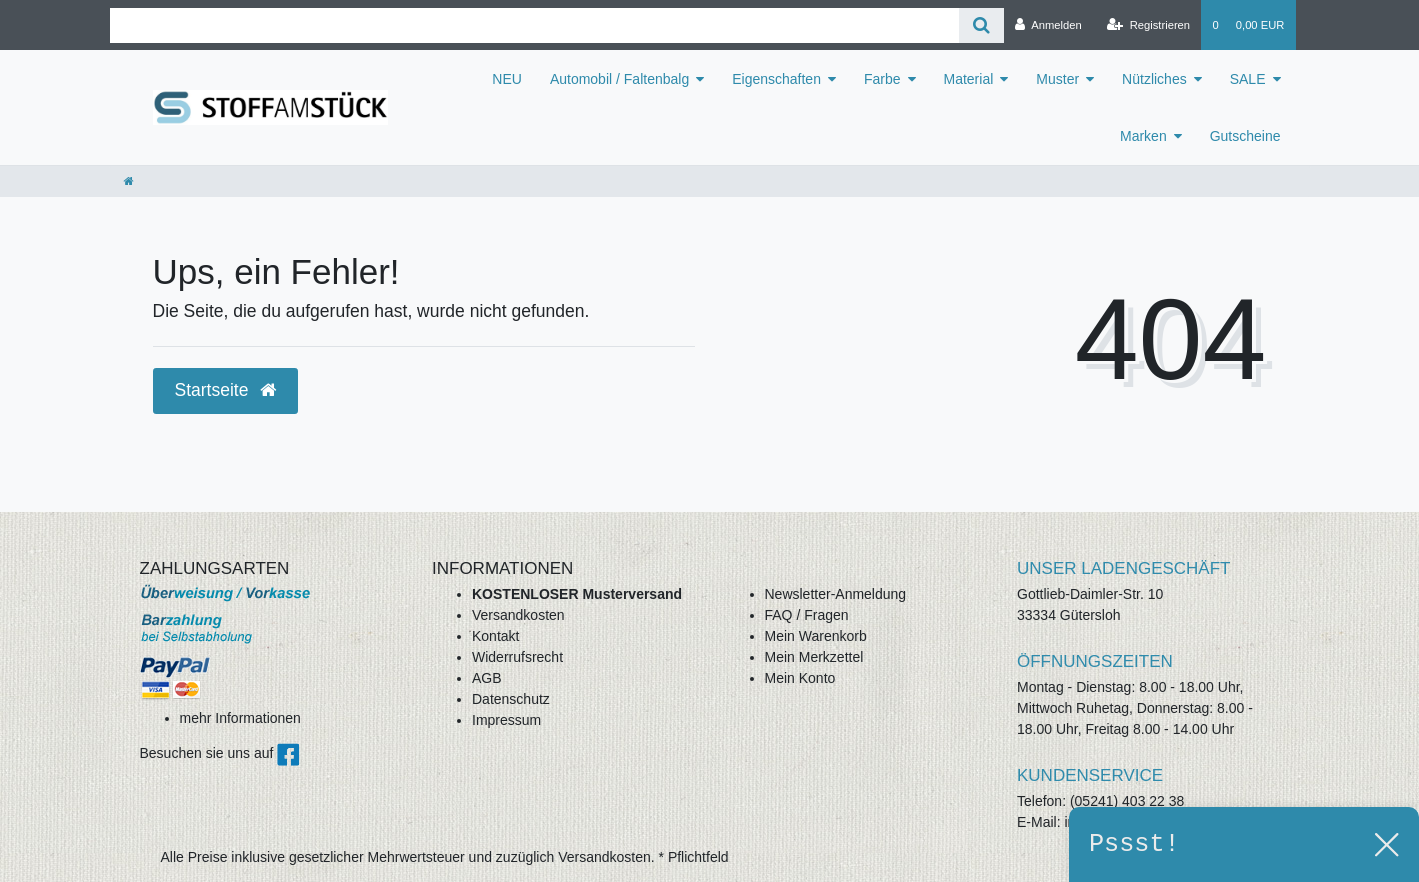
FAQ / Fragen (807, 615)
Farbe (882, 79)
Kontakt (495, 636)
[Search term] (535, 25)
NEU (507, 79)
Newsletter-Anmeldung (836, 594)
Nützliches (1154, 79)
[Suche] (981, 25)
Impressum (506, 720)
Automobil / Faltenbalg (619, 79)
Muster (1057, 79)
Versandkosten (518, 615)
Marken (1143, 136)
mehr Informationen (240, 718)
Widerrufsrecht (517, 657)
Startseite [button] (226, 390)
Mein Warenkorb (816, 636)
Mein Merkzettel (814, 657)
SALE (1248, 79)
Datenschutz (511, 699)
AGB (487, 678)
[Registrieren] (1148, 25)
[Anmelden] (1048, 25)
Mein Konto (800, 678)
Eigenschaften (776, 79)
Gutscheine (1245, 136)
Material (969, 79)
